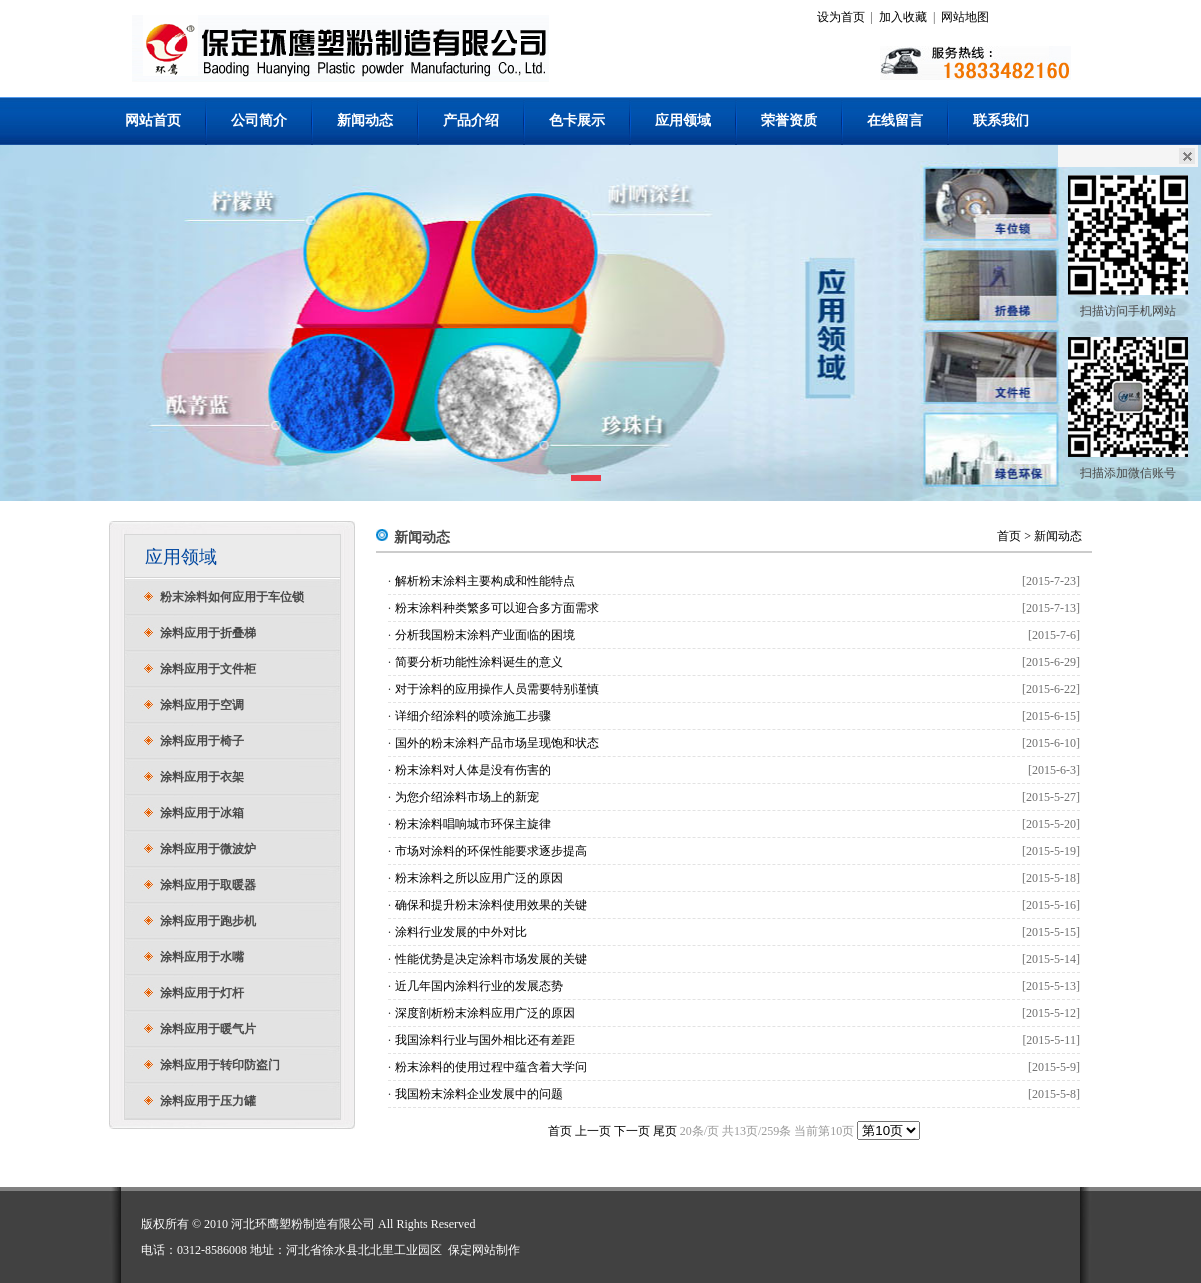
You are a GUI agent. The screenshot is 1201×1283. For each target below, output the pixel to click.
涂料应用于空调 (202, 705)
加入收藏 (903, 17)
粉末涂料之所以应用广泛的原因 (479, 878)
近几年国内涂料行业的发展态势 (479, 986)
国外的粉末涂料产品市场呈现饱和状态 (497, 743)
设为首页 (841, 17)
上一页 (593, 1131)
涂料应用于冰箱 (202, 813)
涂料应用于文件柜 (208, 669)
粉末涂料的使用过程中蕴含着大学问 (491, 1067)
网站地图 (965, 17)
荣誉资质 (789, 120)
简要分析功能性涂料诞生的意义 (479, 662)
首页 (1009, 536)
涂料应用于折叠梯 (208, 633)
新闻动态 (365, 120)
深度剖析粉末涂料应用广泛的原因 (485, 1013)
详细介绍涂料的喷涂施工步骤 (473, 716)
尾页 (665, 1131)
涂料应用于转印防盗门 (220, 1065)
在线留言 (895, 120)
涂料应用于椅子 (202, 741)
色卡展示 (577, 120)
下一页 (632, 1131)
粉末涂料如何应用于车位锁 (232, 597)
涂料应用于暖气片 (208, 1029)
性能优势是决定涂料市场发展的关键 (491, 959)
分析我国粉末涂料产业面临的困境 (485, 635)
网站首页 (153, 120)
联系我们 (1001, 120)
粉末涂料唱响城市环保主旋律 (473, 824)
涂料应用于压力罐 (208, 1101)
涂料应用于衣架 (202, 777)
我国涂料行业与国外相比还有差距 (485, 1040)
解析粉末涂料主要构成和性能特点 (485, 581)
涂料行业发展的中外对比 (461, 932)
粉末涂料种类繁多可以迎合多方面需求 (497, 608)
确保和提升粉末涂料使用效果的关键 (491, 905)
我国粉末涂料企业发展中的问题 (479, 1094)
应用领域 (683, 120)
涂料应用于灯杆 (202, 993)
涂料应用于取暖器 (208, 885)
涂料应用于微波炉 (208, 849)
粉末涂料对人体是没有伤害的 (473, 770)
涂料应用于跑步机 (208, 921)
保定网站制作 (484, 1250)
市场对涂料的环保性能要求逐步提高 (491, 851)
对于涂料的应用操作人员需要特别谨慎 (497, 689)
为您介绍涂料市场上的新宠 (467, 797)
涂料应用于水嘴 (202, 957)
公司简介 (259, 120)
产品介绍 (471, 120)
